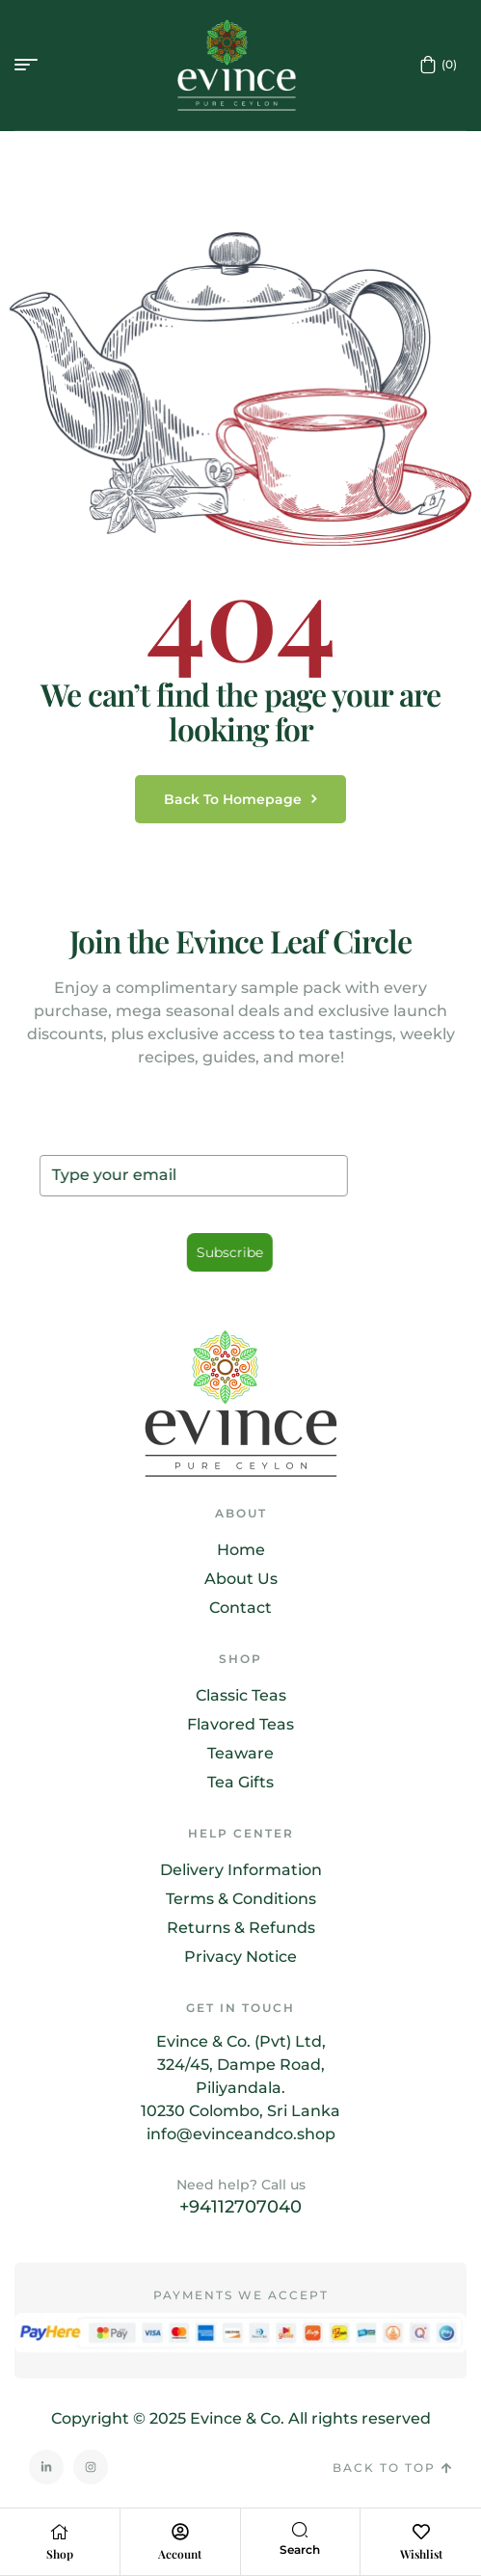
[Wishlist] (421, 2531)
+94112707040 (240, 2206)
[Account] (180, 2531)
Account (179, 2554)
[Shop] (59, 2531)
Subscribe (229, 1253)
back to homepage (240, 799)
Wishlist (421, 2554)
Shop (59, 2554)
